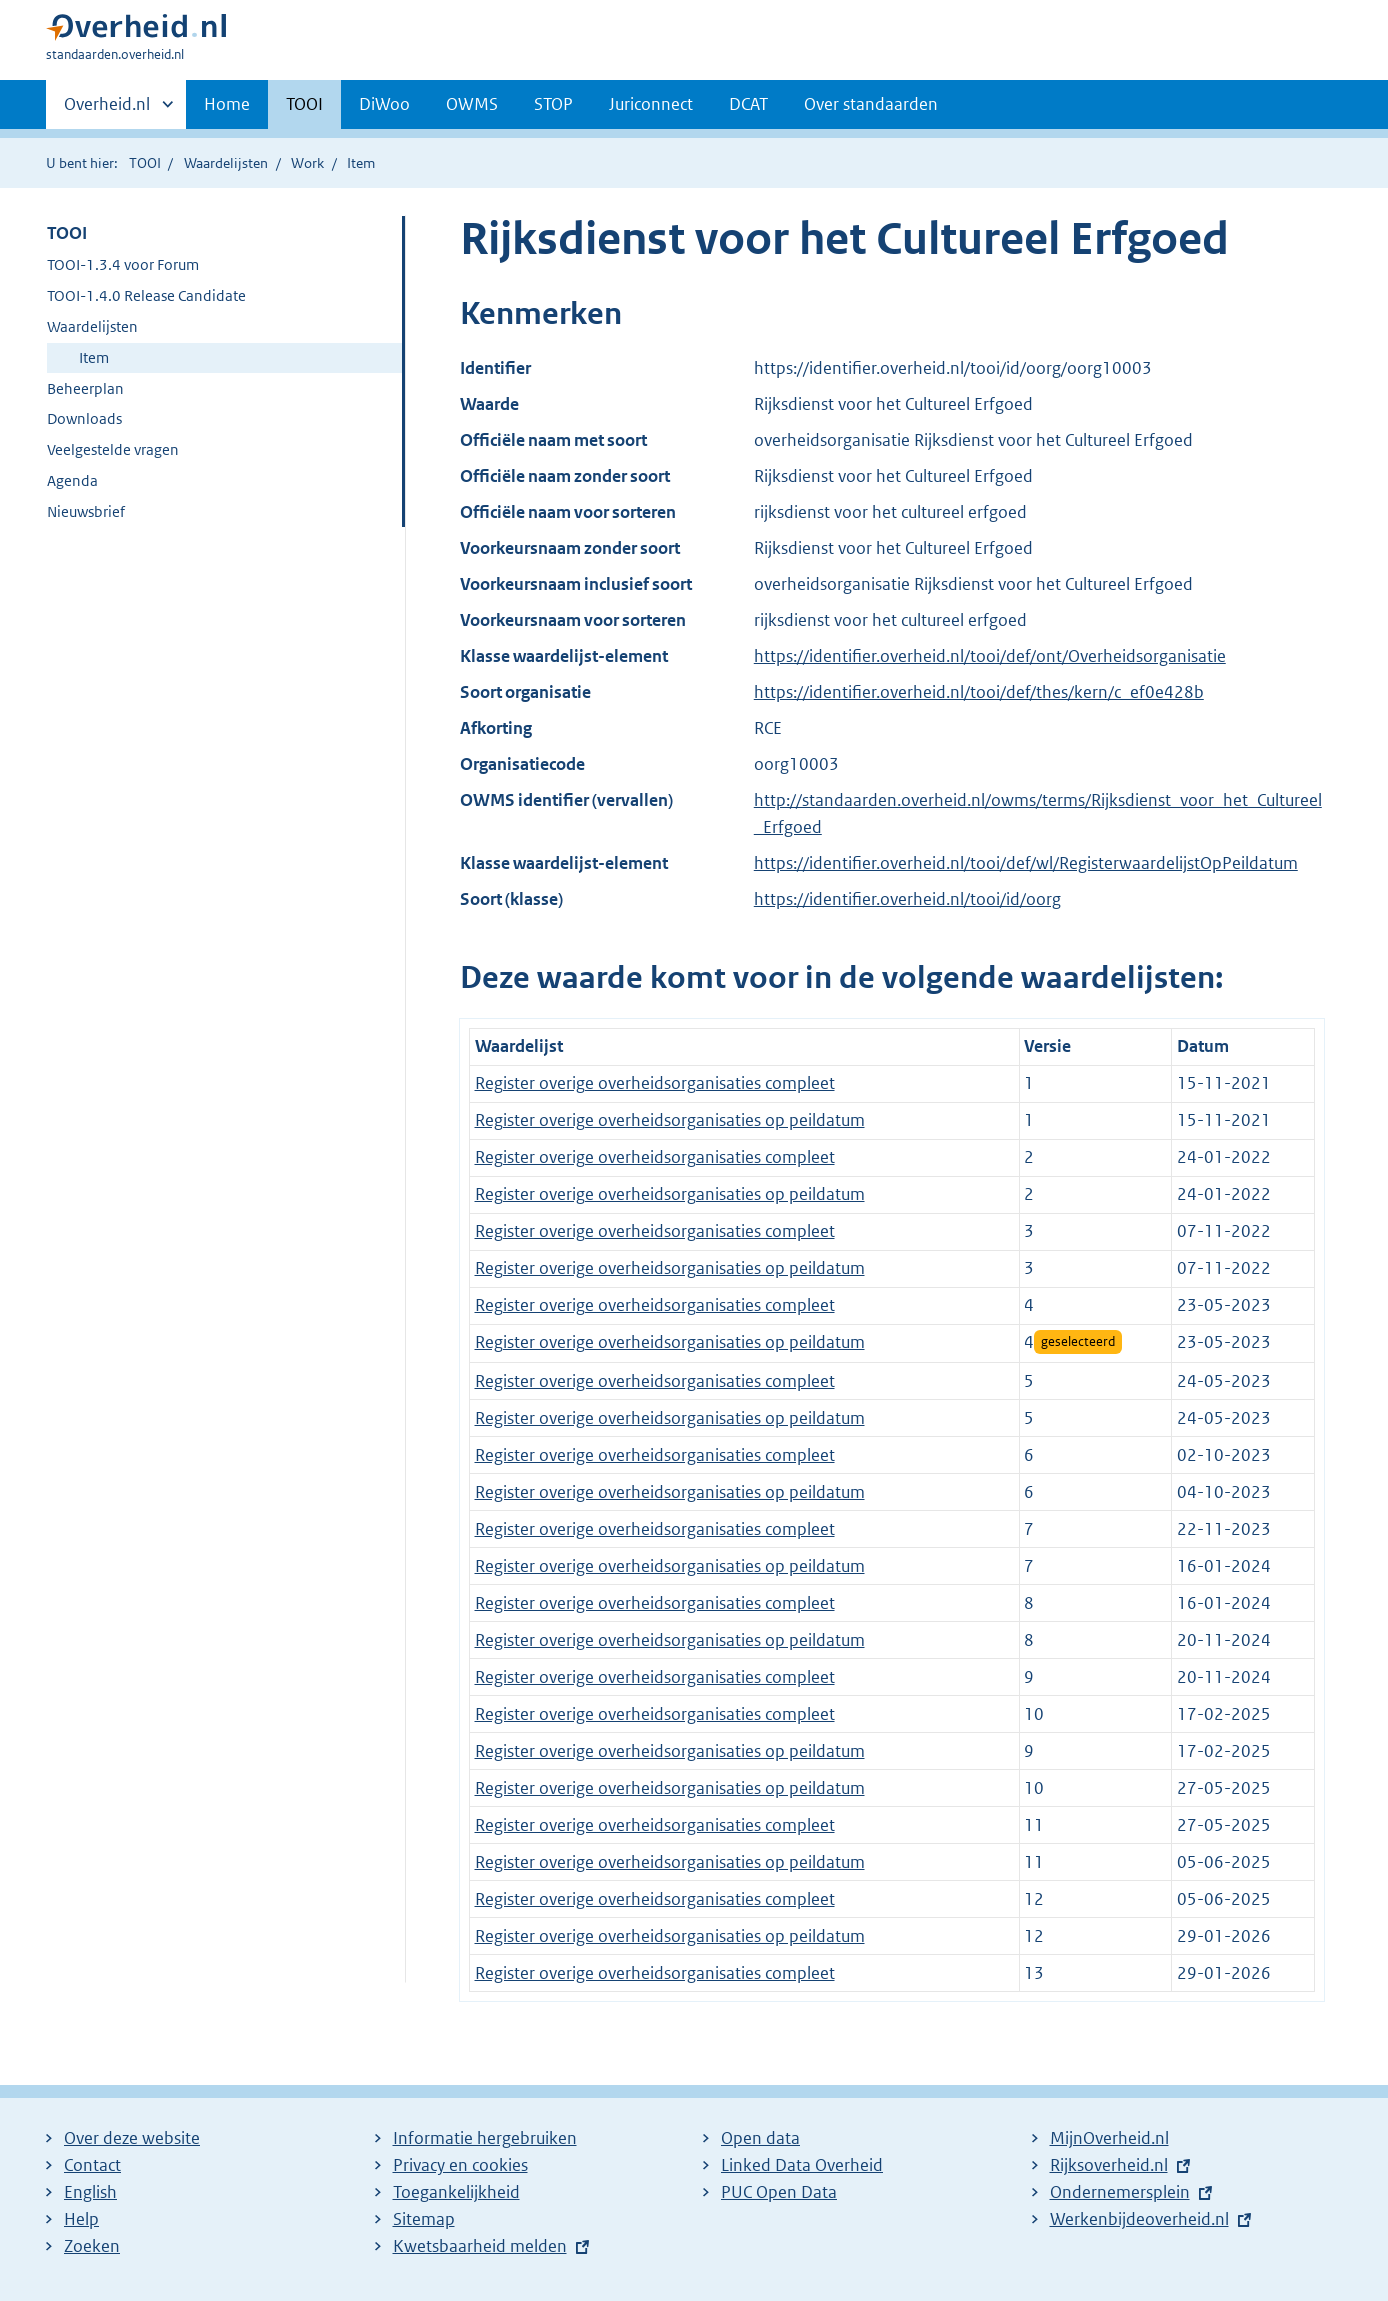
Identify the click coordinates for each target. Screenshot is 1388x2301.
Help (81, 2219)
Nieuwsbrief (86, 511)
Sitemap (424, 2219)
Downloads (84, 418)
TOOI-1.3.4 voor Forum (123, 264)
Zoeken (92, 2246)
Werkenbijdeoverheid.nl (1139, 2219)
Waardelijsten (226, 163)
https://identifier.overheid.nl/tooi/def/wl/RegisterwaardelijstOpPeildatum (1026, 863)
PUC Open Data (779, 2192)
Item (94, 357)
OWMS (472, 104)
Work (307, 163)
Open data (760, 2138)
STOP (553, 104)
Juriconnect (651, 104)
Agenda (72, 480)
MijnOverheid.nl (1109, 2138)
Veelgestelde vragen (113, 449)
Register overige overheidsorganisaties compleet (655, 1083)
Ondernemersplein (1120, 2192)
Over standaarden (871, 104)
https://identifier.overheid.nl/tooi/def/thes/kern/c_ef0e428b (979, 692)
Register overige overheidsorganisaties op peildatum (670, 1120)
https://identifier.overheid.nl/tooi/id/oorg (907, 899)
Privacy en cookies (460, 2165)
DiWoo (384, 104)
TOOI (304, 104)
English (90, 2192)
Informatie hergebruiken (485, 2138)
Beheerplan (85, 388)
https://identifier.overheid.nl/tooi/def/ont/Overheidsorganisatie (990, 656)
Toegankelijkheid (456, 2192)
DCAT (748, 104)
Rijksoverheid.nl (1109, 2165)
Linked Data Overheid (802, 2165)
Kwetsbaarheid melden (480, 2246)
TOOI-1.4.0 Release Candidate (146, 295)
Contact (92, 2165)
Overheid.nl (107, 110)
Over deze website (132, 2138)
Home (227, 104)
